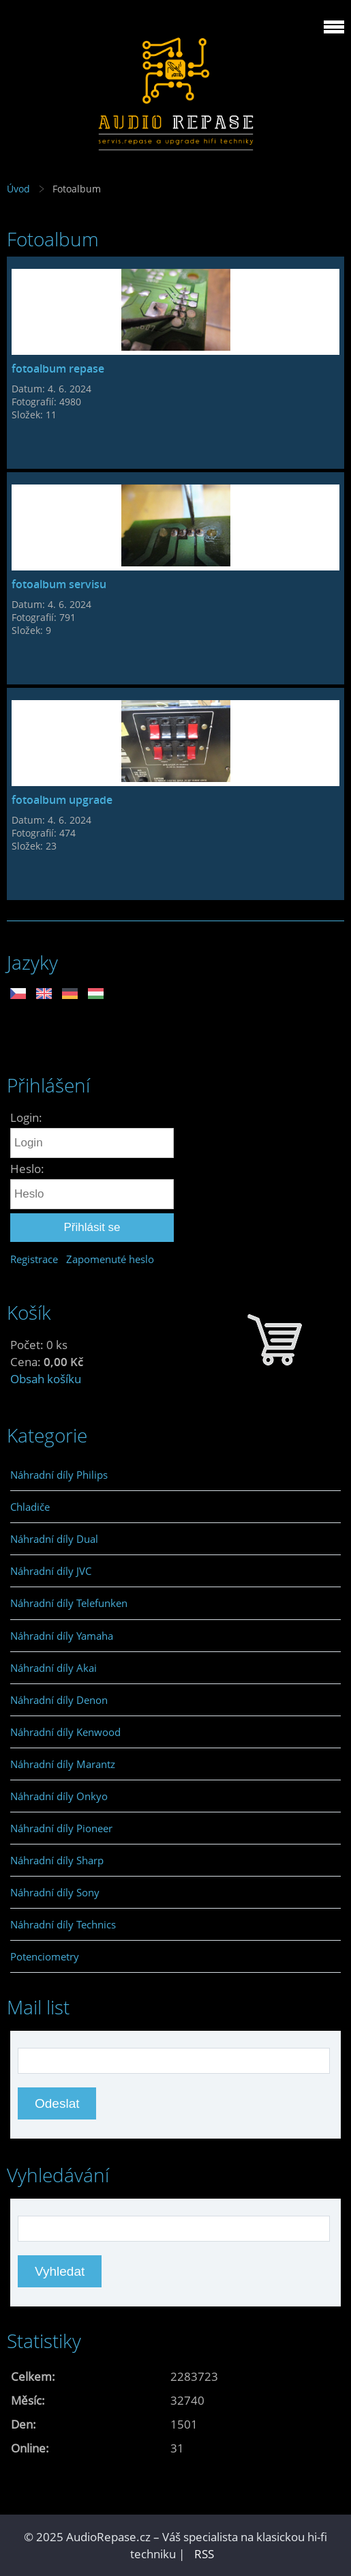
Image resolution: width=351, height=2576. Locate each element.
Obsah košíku (45, 1379)
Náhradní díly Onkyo (59, 1796)
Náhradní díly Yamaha (61, 1635)
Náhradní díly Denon (59, 1700)
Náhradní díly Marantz (62, 1764)
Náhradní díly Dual (54, 1539)
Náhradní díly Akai (53, 1668)
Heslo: (27, 1168)
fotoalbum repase (58, 368)
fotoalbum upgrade (62, 799)
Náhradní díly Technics (63, 1924)
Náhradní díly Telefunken (68, 1603)
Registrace (34, 1259)
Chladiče (30, 1507)
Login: (26, 1117)
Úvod (18, 188)
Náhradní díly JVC (50, 1571)
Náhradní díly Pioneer (61, 1828)
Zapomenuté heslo (110, 1259)
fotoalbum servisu (59, 584)
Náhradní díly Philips (59, 1474)
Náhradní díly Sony (55, 1892)
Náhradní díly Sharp (57, 1860)
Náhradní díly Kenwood (65, 1732)
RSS (204, 2554)
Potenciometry (44, 1956)
